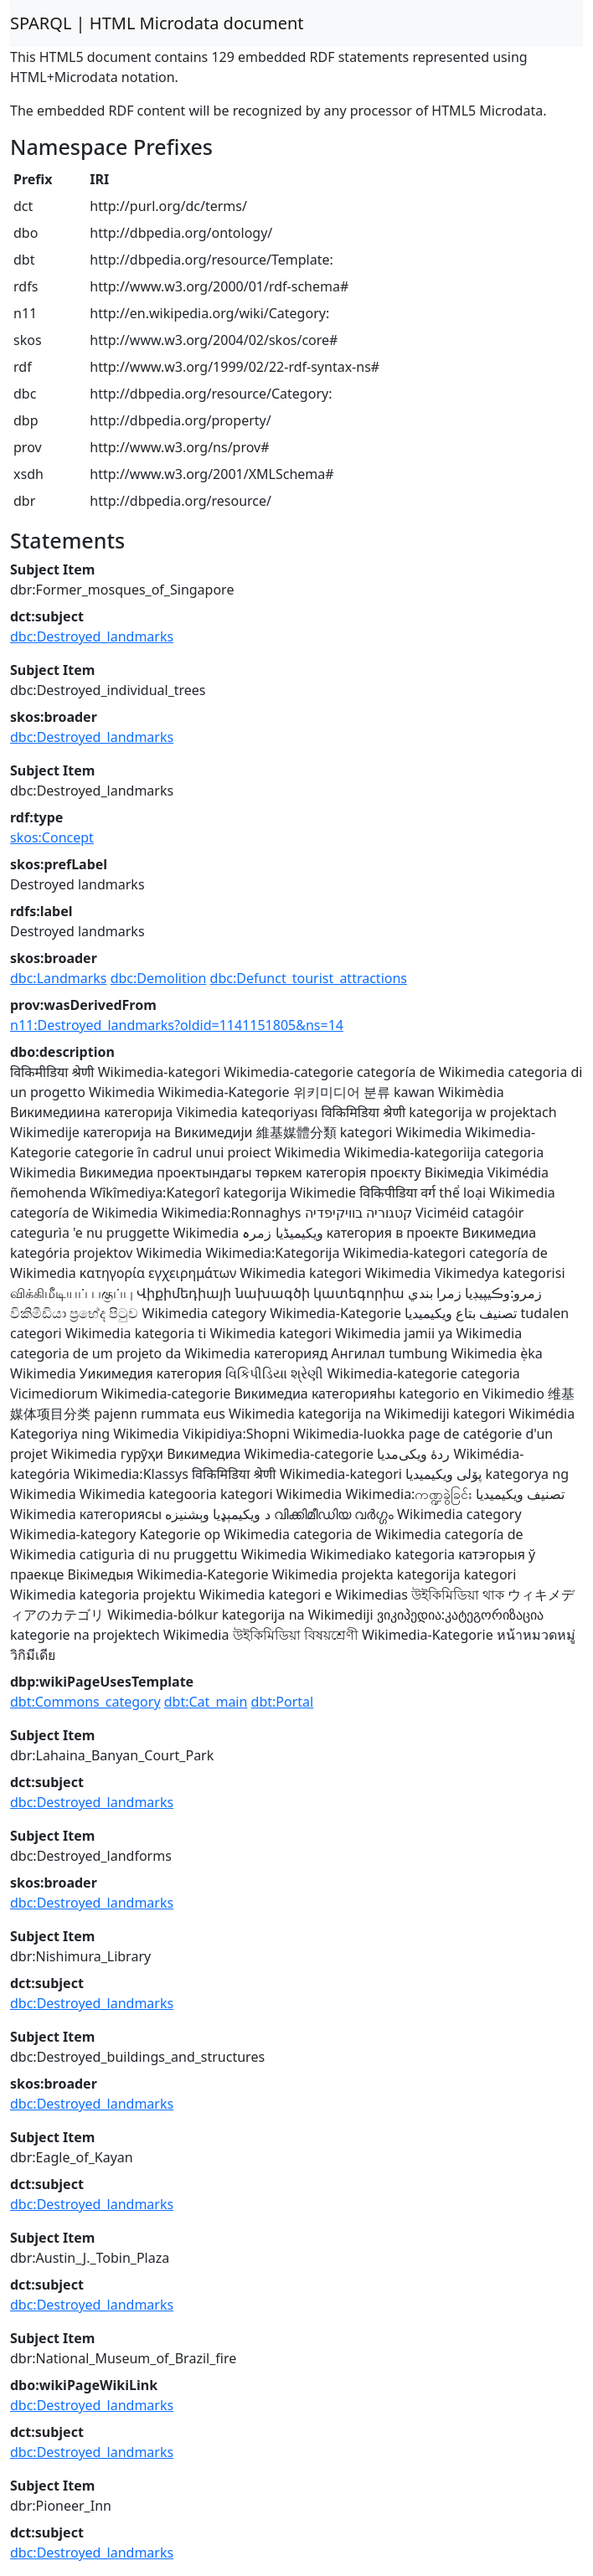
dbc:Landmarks (58, 978)
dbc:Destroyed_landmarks (91, 636)
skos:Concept (52, 837)
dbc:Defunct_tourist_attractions (308, 978)
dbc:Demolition (159, 978)
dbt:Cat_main (206, 1701)
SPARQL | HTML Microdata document (157, 23)
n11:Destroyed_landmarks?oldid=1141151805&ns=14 (176, 1025)
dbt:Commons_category (85, 1701)
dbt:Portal (282, 1701)
